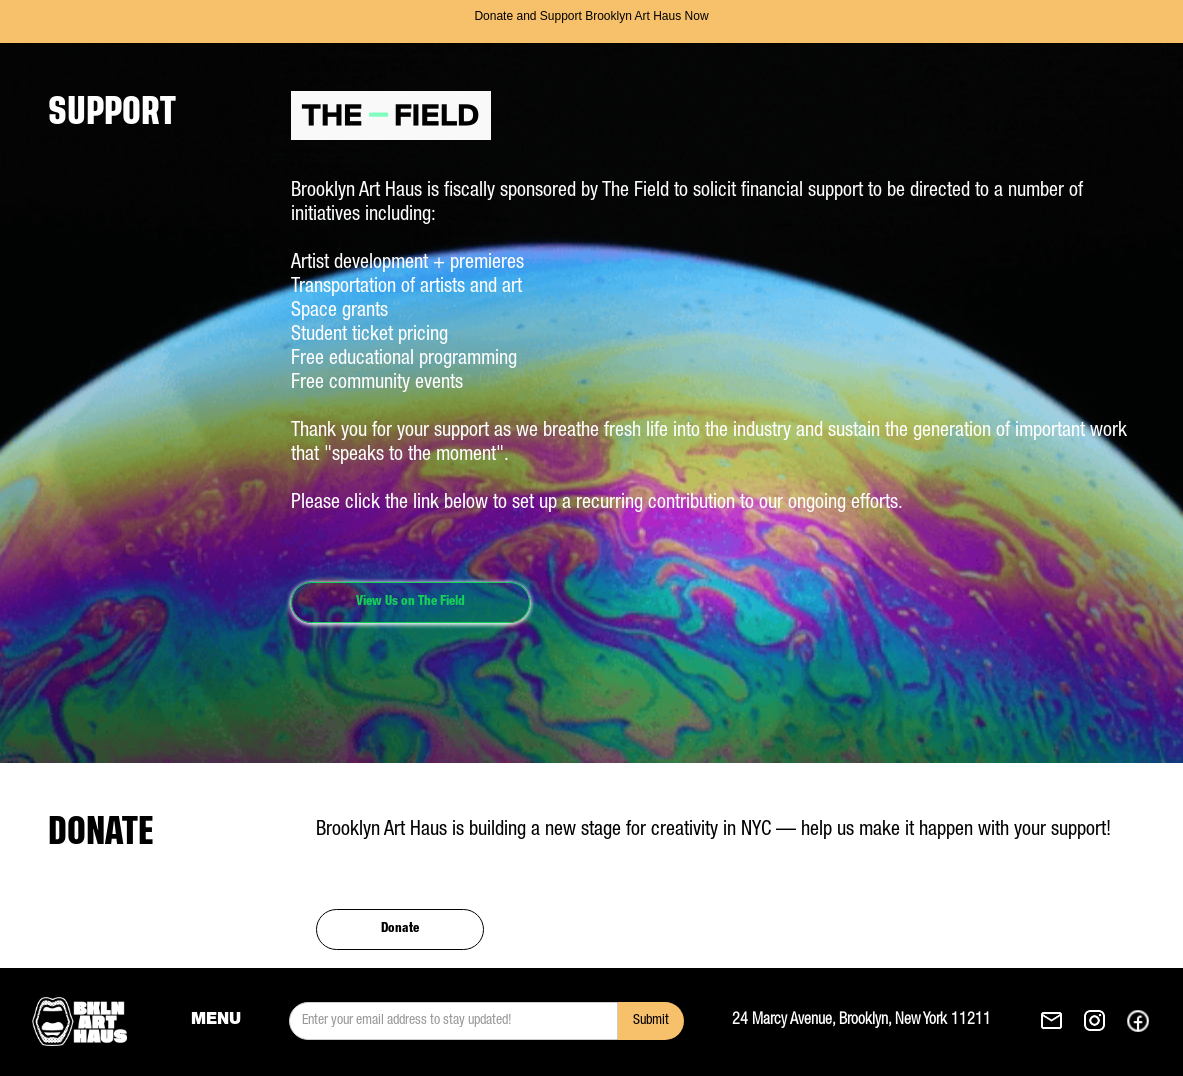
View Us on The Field (410, 602)
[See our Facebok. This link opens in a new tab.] (1138, 1021)
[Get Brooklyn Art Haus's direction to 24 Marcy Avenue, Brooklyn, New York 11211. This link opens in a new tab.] (885, 1021)
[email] (453, 1021)
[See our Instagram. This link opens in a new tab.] (1094, 1021)
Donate (400, 929)
